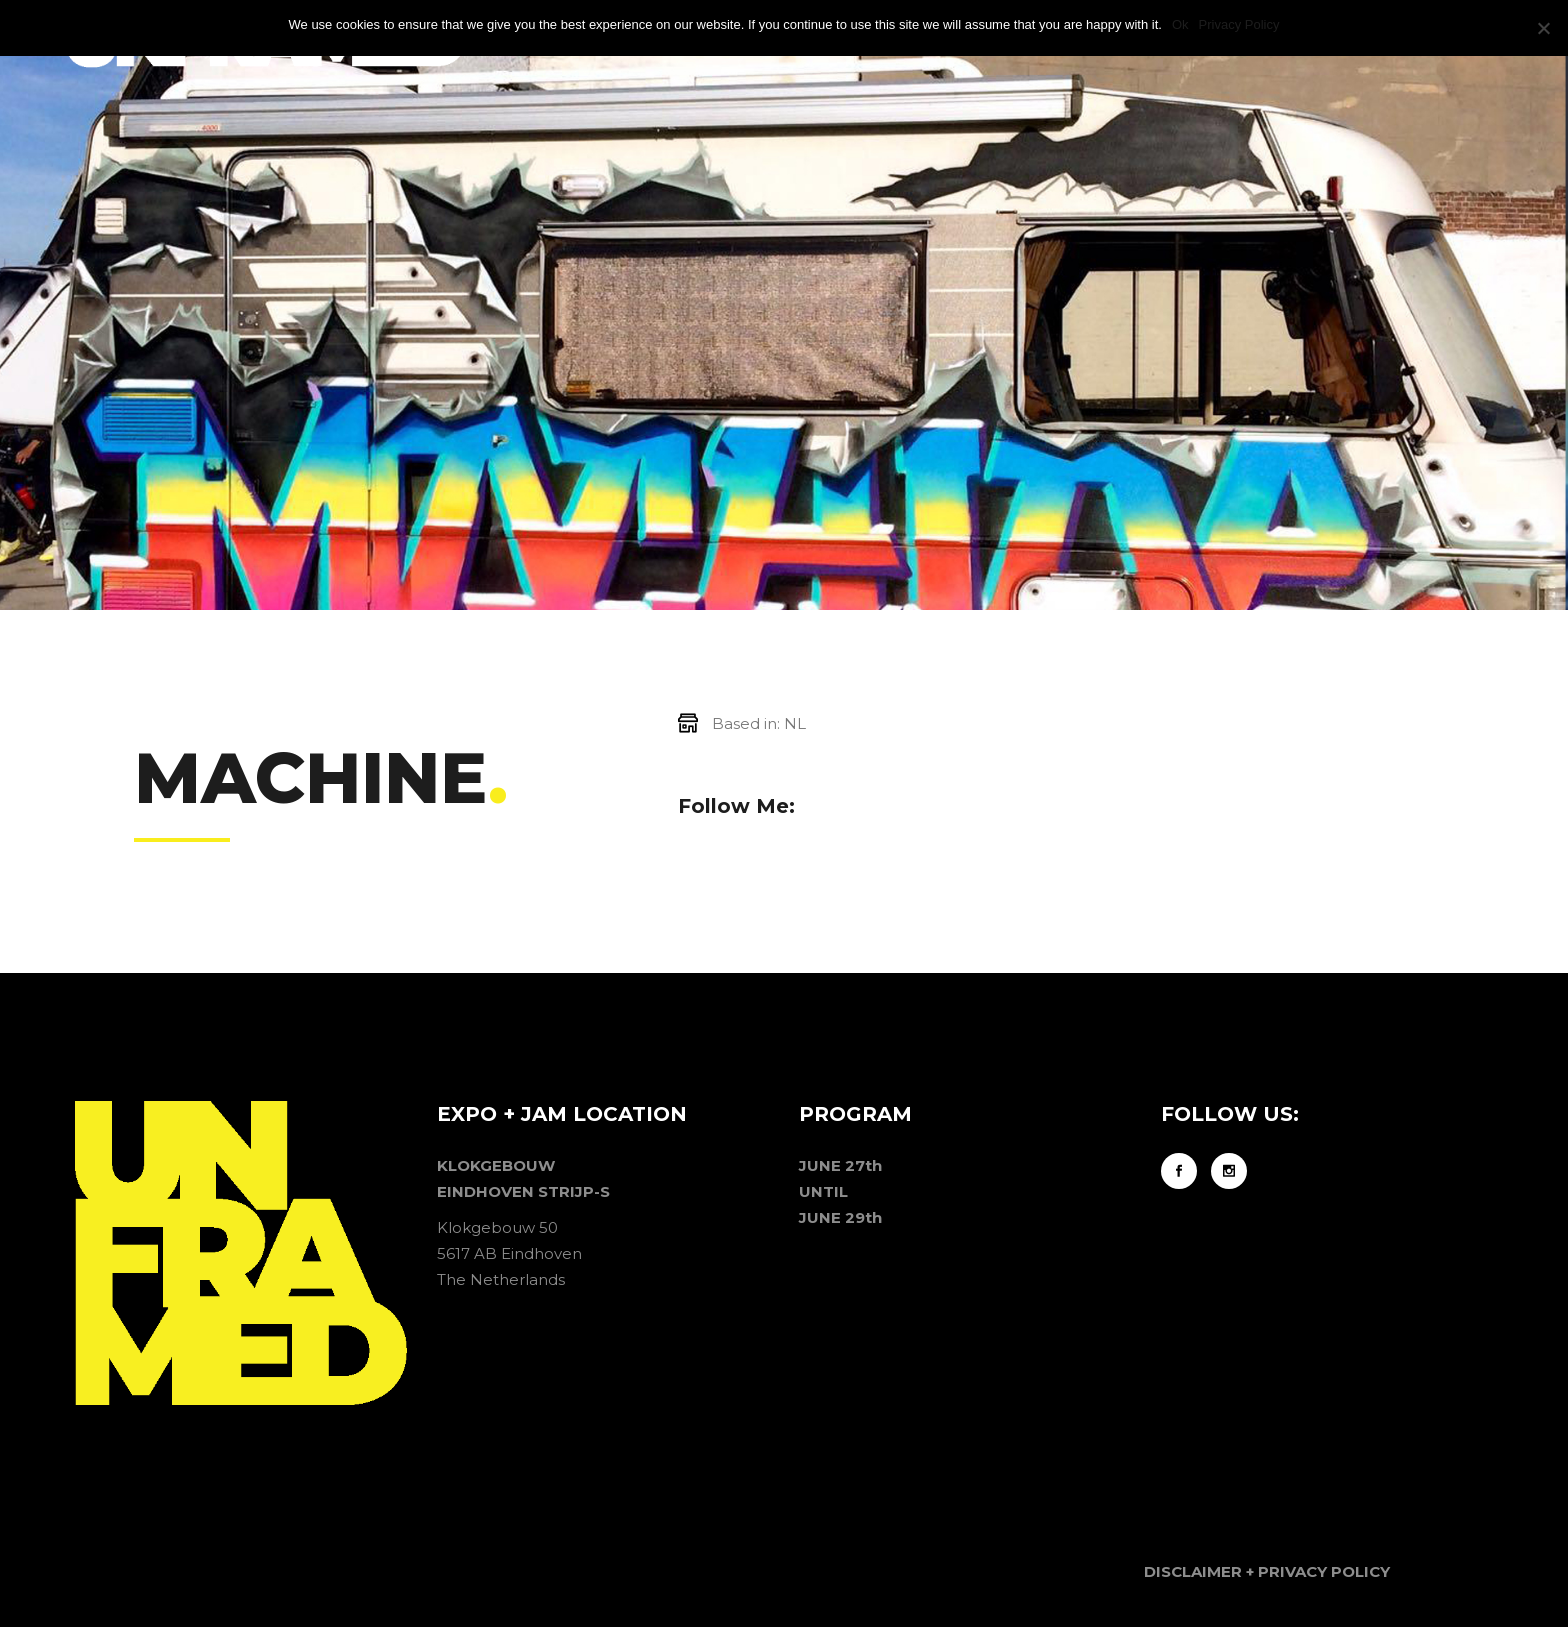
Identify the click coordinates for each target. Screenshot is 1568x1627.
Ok (1180, 24)
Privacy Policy (1239, 24)
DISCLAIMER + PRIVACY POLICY (1267, 1571)
